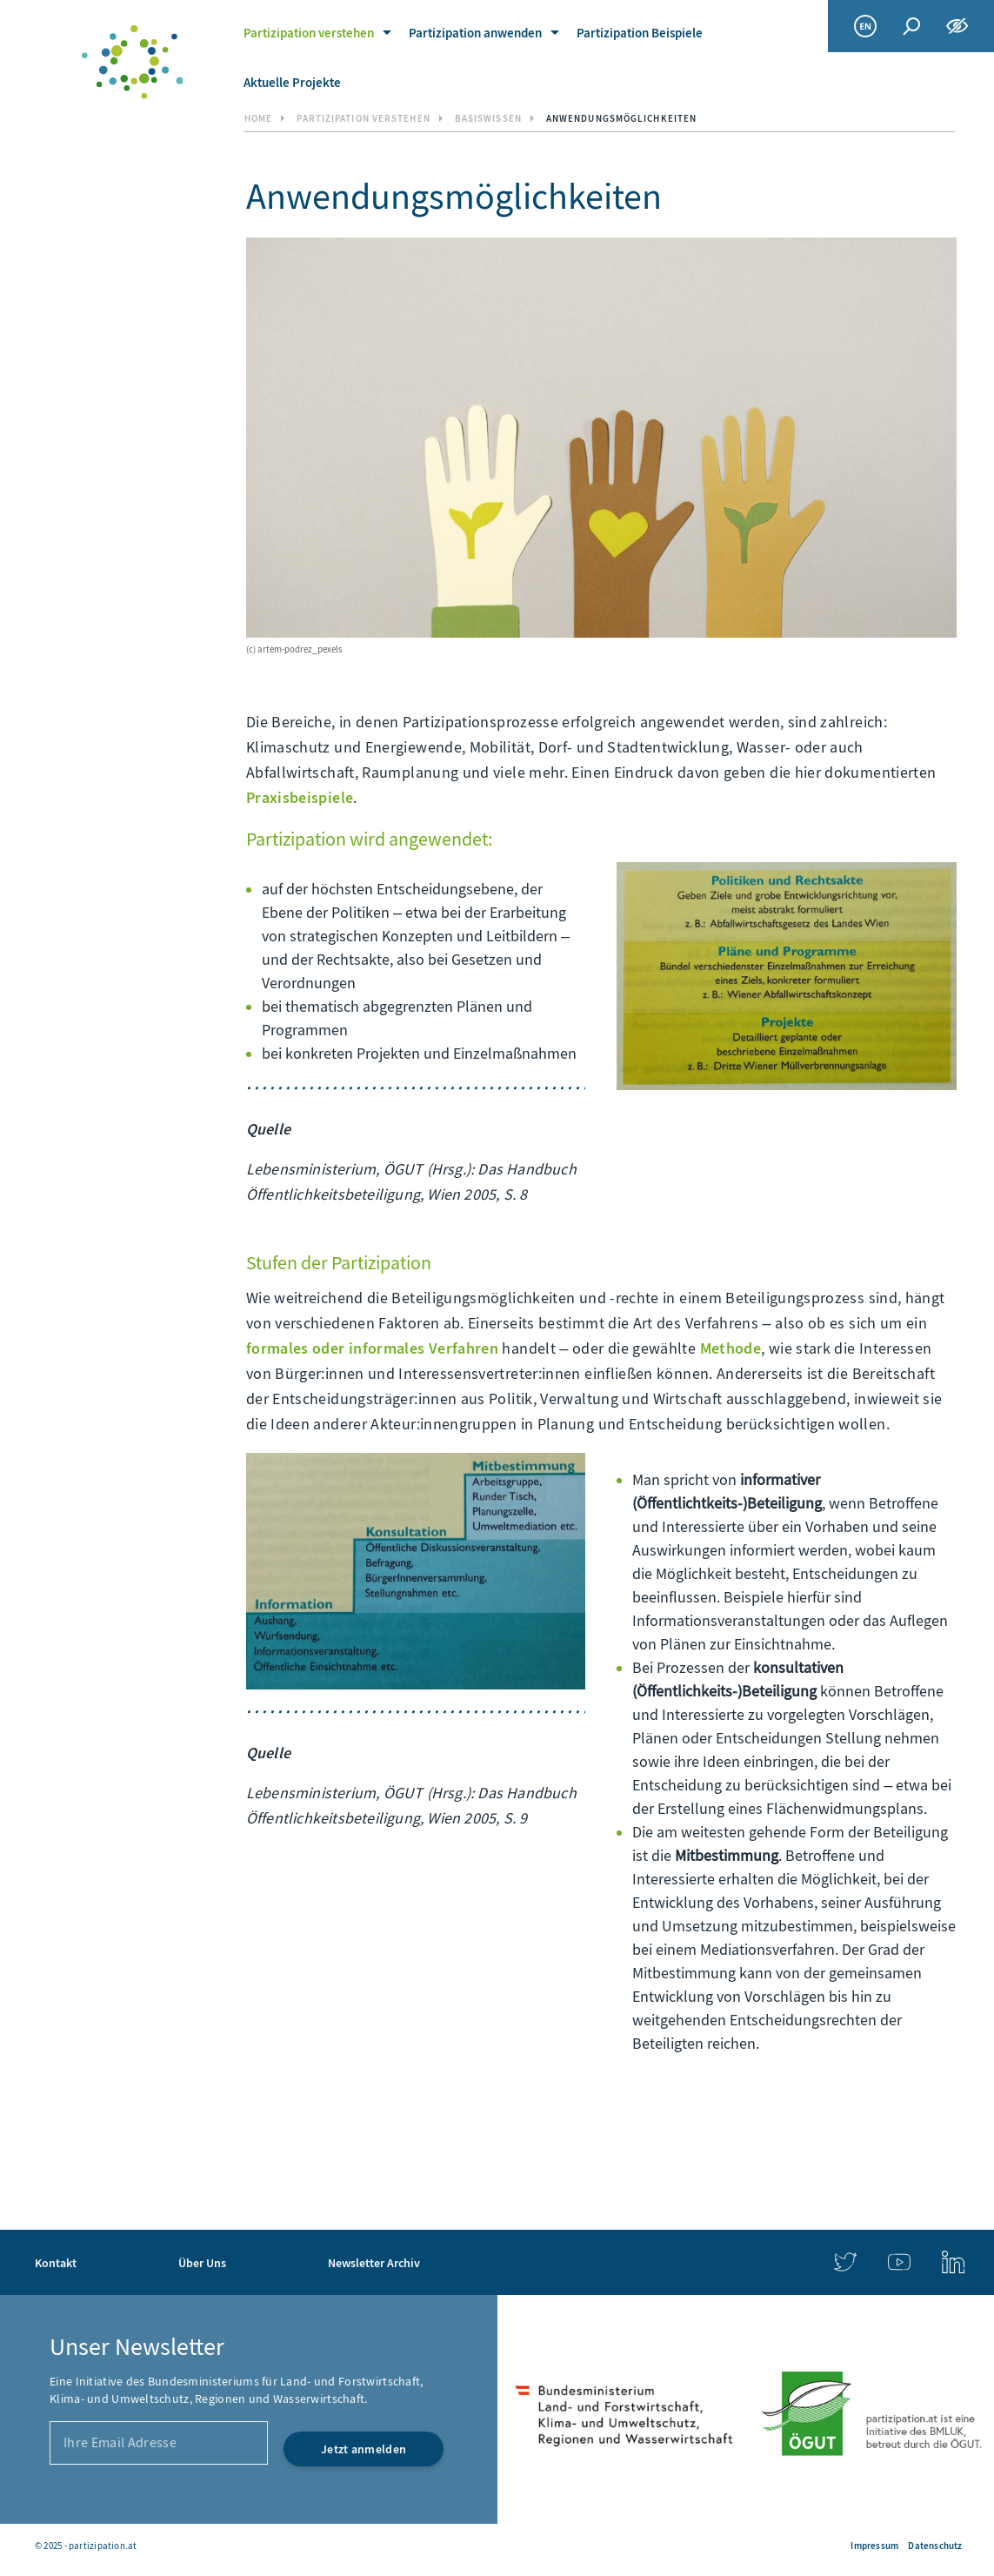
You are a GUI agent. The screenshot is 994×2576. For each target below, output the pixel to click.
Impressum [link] (874, 2546)
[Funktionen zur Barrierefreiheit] (957, 26)
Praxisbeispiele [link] (299, 797)
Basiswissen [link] (488, 118)
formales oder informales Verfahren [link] (372, 1348)
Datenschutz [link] (935, 2546)
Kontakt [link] (56, 2492)
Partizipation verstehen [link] (308, 33)
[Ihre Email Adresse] (159, 2377)
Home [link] (258, 118)
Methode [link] (731, 1348)
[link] (132, 61)
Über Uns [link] (202, 2492)
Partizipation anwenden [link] (475, 33)
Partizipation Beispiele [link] (640, 33)
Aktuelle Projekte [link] (292, 82)
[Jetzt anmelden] (364, 2383)
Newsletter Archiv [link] (374, 2492)
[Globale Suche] (911, 26)
